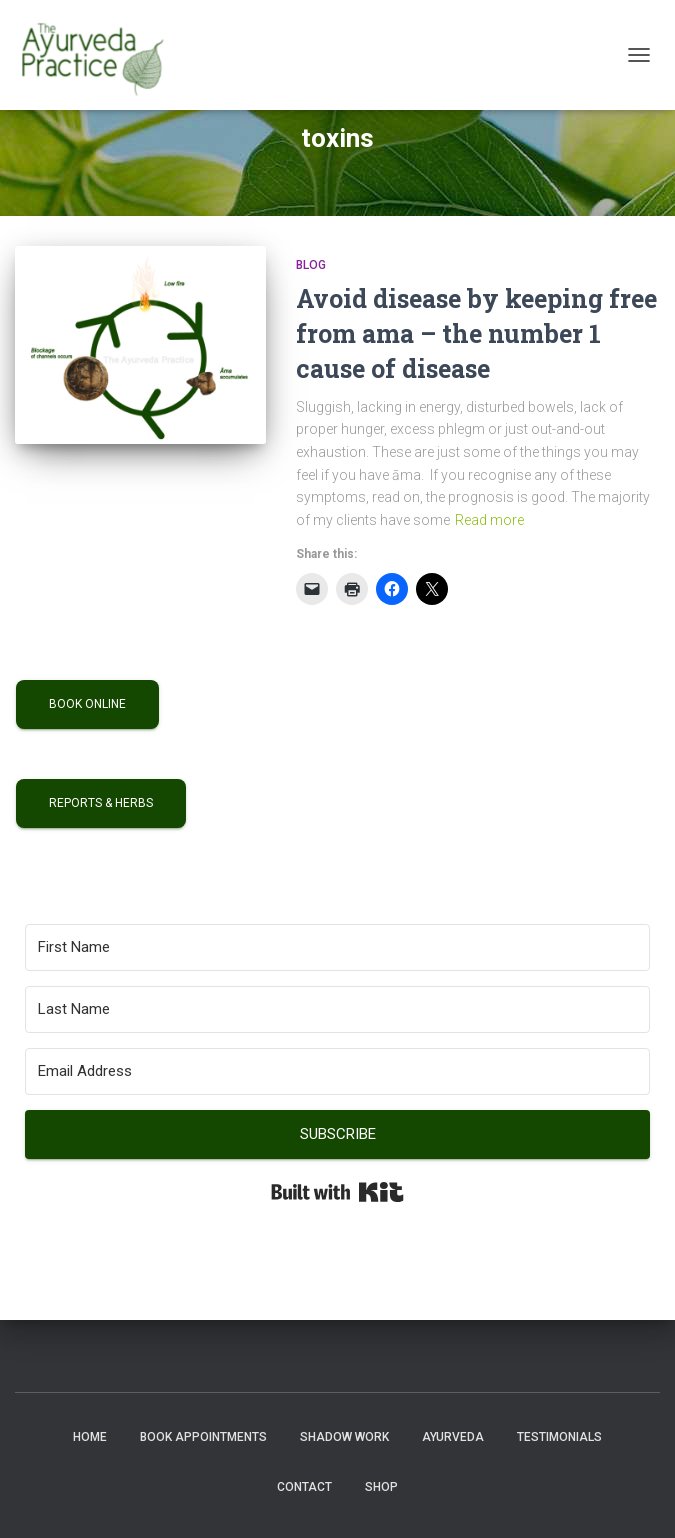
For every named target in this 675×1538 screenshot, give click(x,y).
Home (90, 1437)
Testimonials (559, 1437)
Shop (381, 1487)
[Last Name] (337, 1009)
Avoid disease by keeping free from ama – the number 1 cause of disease (476, 333)
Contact (304, 1487)
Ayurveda (453, 1437)
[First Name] (337, 947)
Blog (311, 265)
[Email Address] (337, 1071)
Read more (489, 520)
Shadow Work (344, 1437)
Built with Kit (337, 1192)
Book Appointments (203, 1437)
